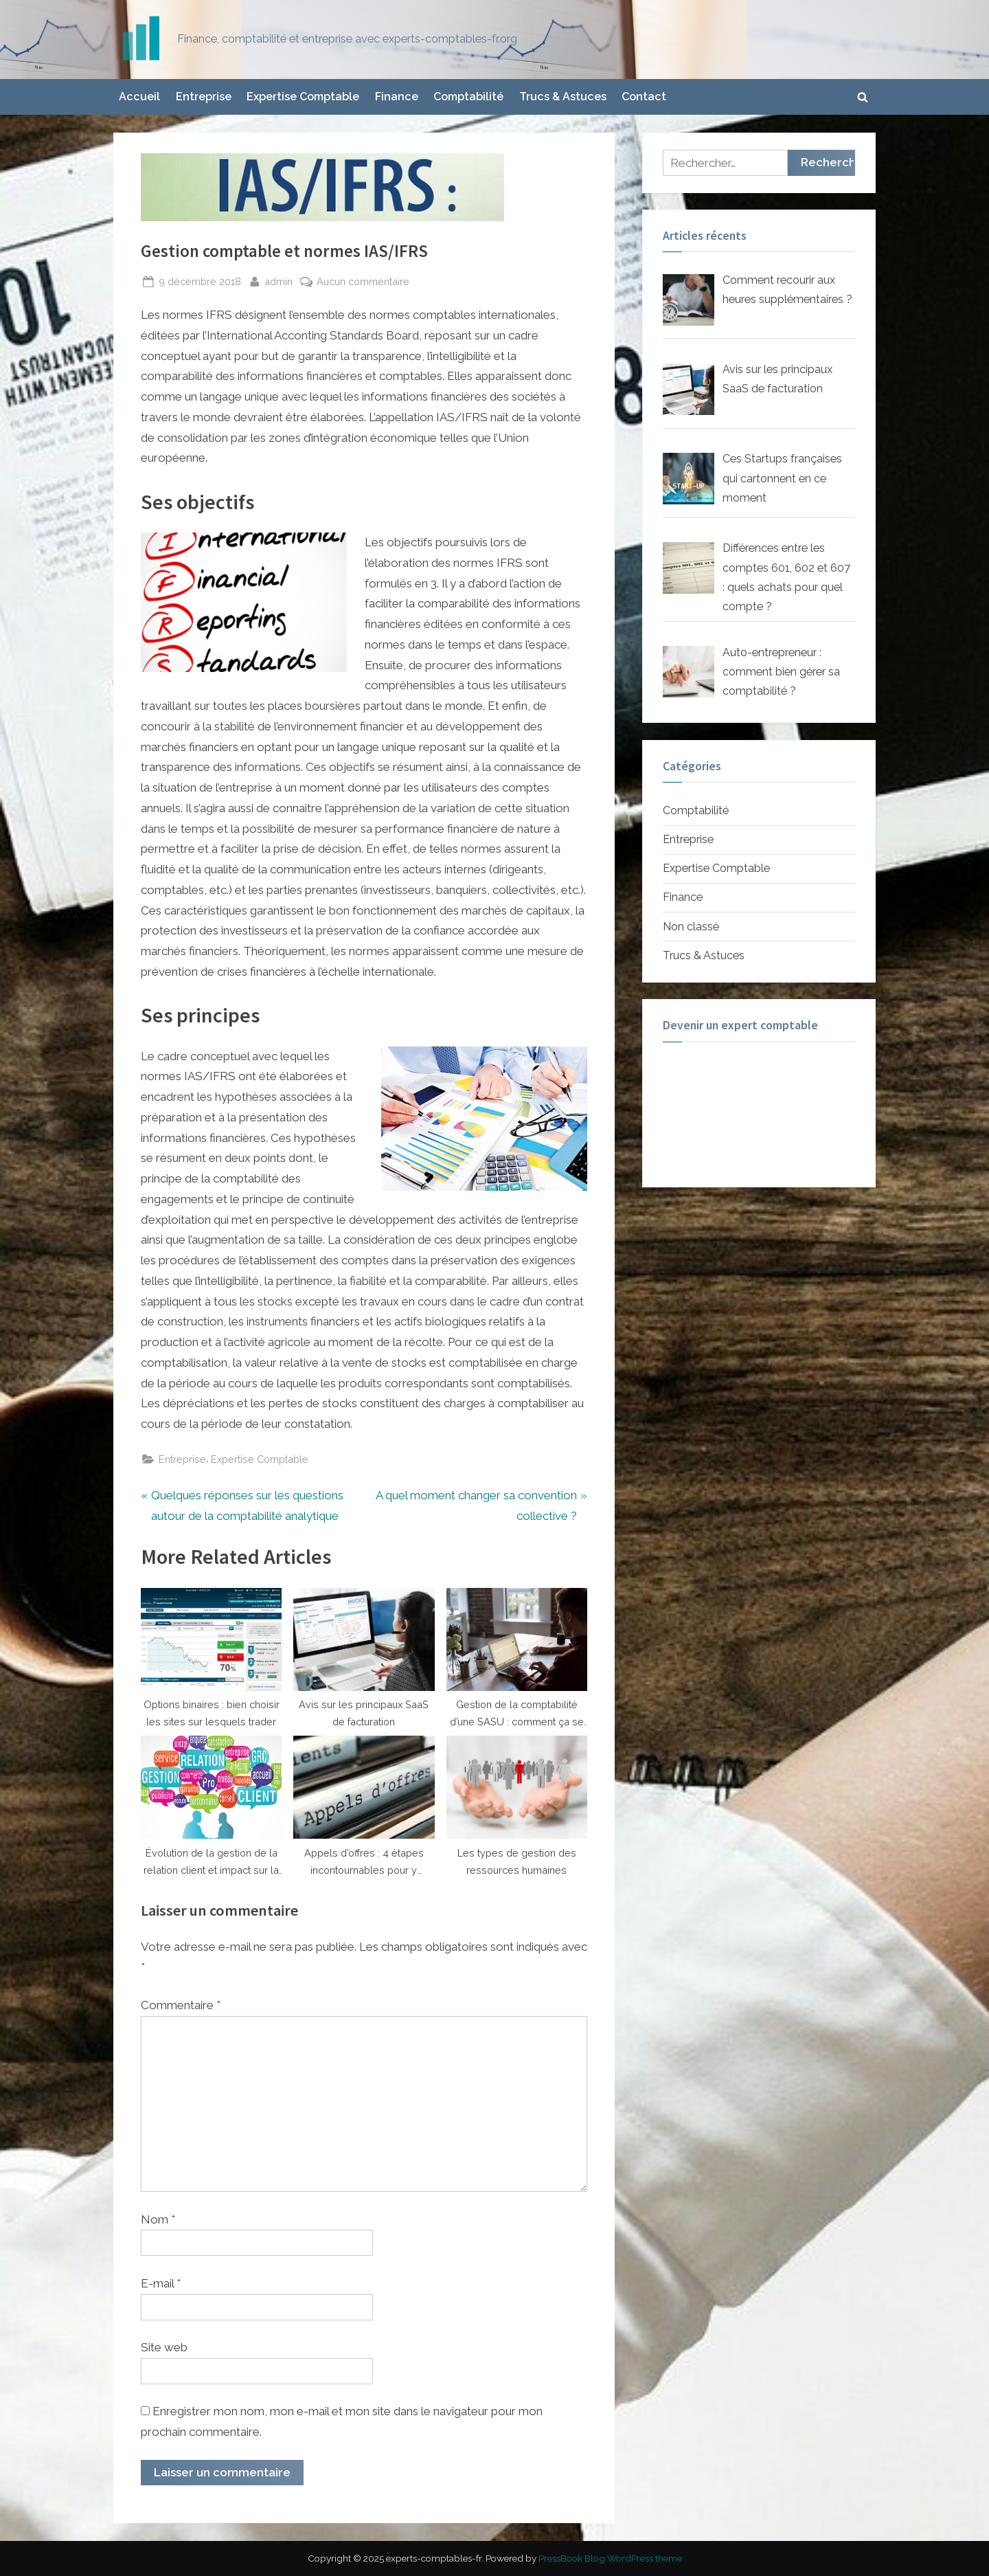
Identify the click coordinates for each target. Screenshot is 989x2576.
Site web (164, 2347)
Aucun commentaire (363, 281)
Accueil (139, 96)
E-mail (161, 2283)
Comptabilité (468, 96)
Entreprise (203, 96)
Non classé (691, 926)
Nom (158, 2219)
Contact (644, 96)
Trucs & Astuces (562, 96)
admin (278, 280)
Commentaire (180, 2005)
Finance (396, 96)
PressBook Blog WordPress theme (610, 2558)
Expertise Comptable (303, 96)
